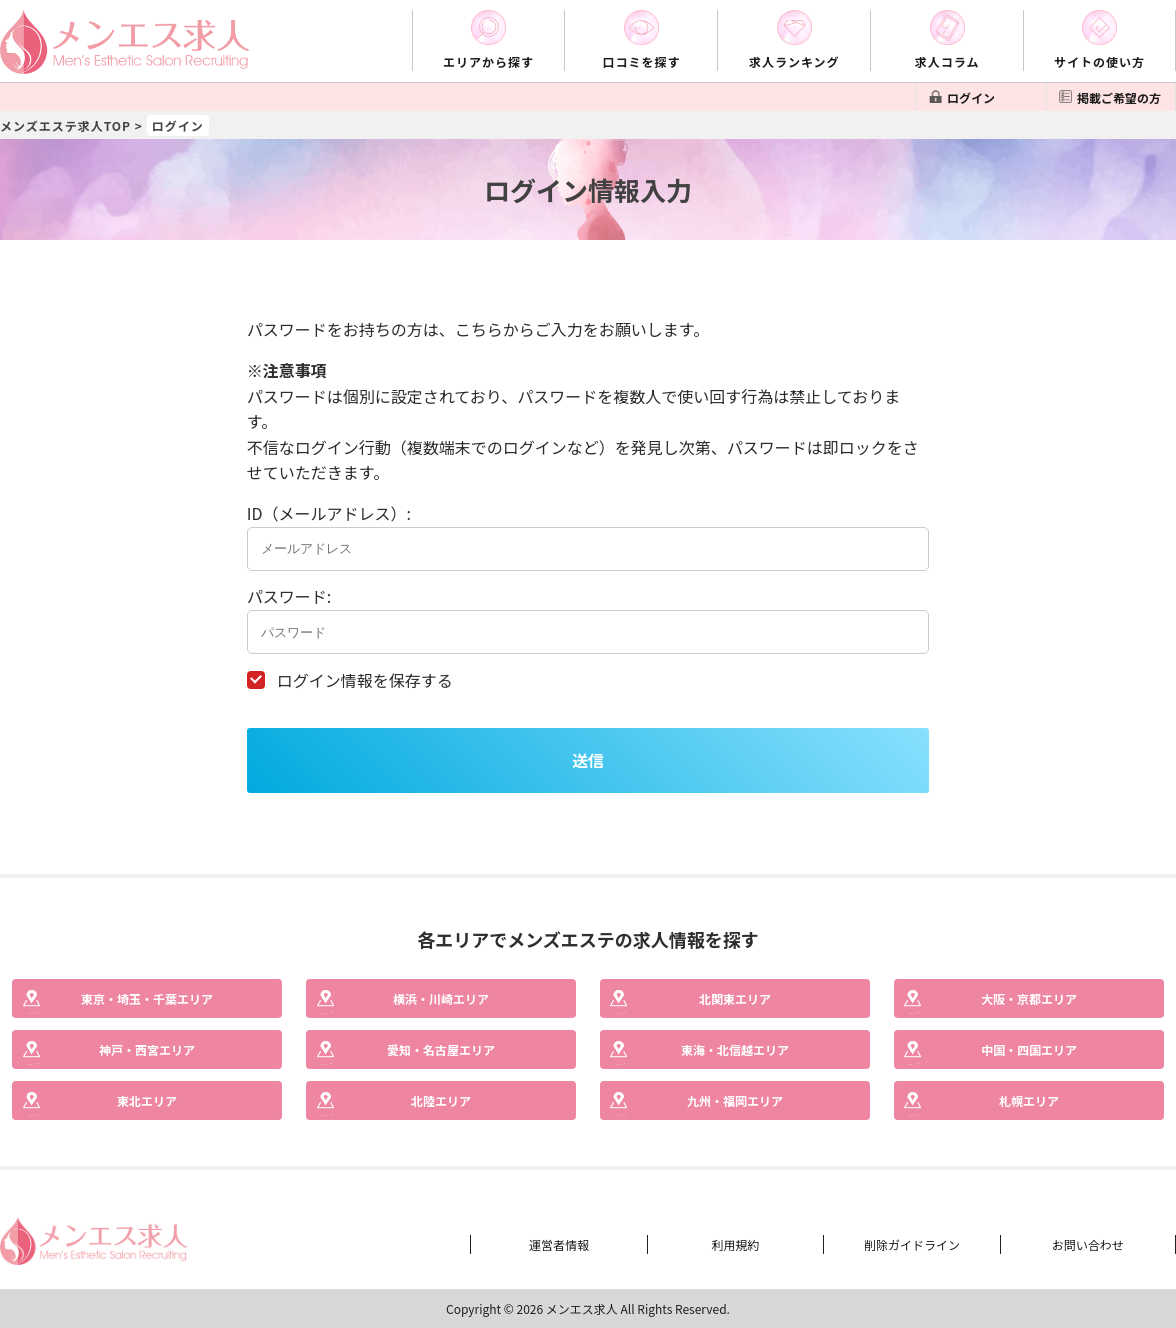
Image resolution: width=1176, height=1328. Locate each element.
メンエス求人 (582, 1308)
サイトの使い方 (1099, 61)
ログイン (971, 97)
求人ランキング (794, 61)
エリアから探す (488, 61)
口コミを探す (641, 61)
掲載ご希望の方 (1119, 97)
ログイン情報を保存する (365, 680)
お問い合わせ (1088, 1244)
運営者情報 (559, 1244)
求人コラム (947, 61)
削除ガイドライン (912, 1244)
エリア (147, 998)
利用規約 (735, 1244)
